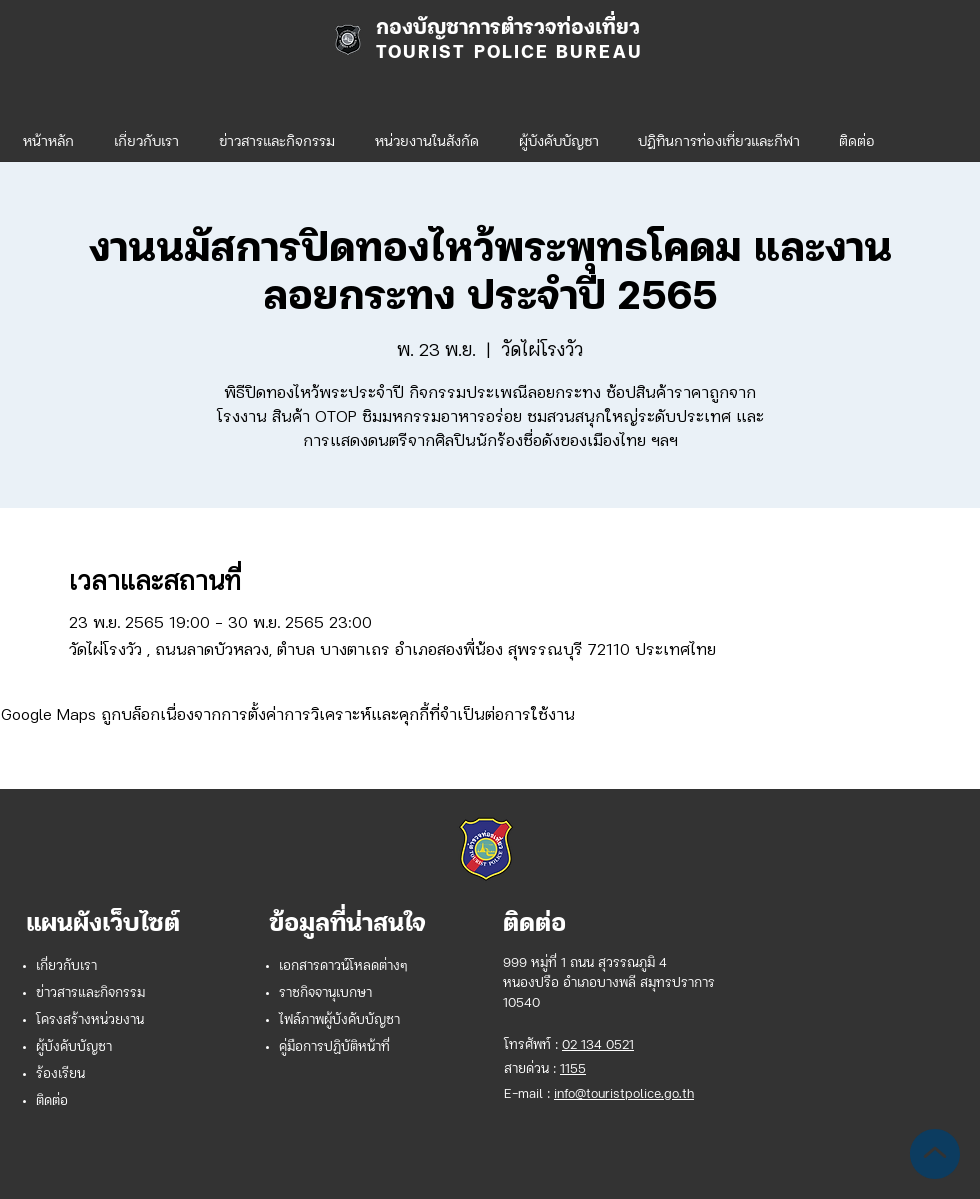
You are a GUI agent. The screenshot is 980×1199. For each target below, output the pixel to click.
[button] (427, 134)
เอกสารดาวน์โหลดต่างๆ (343, 966)
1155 (573, 1069)
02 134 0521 (598, 1045)
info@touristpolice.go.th (624, 1094)
